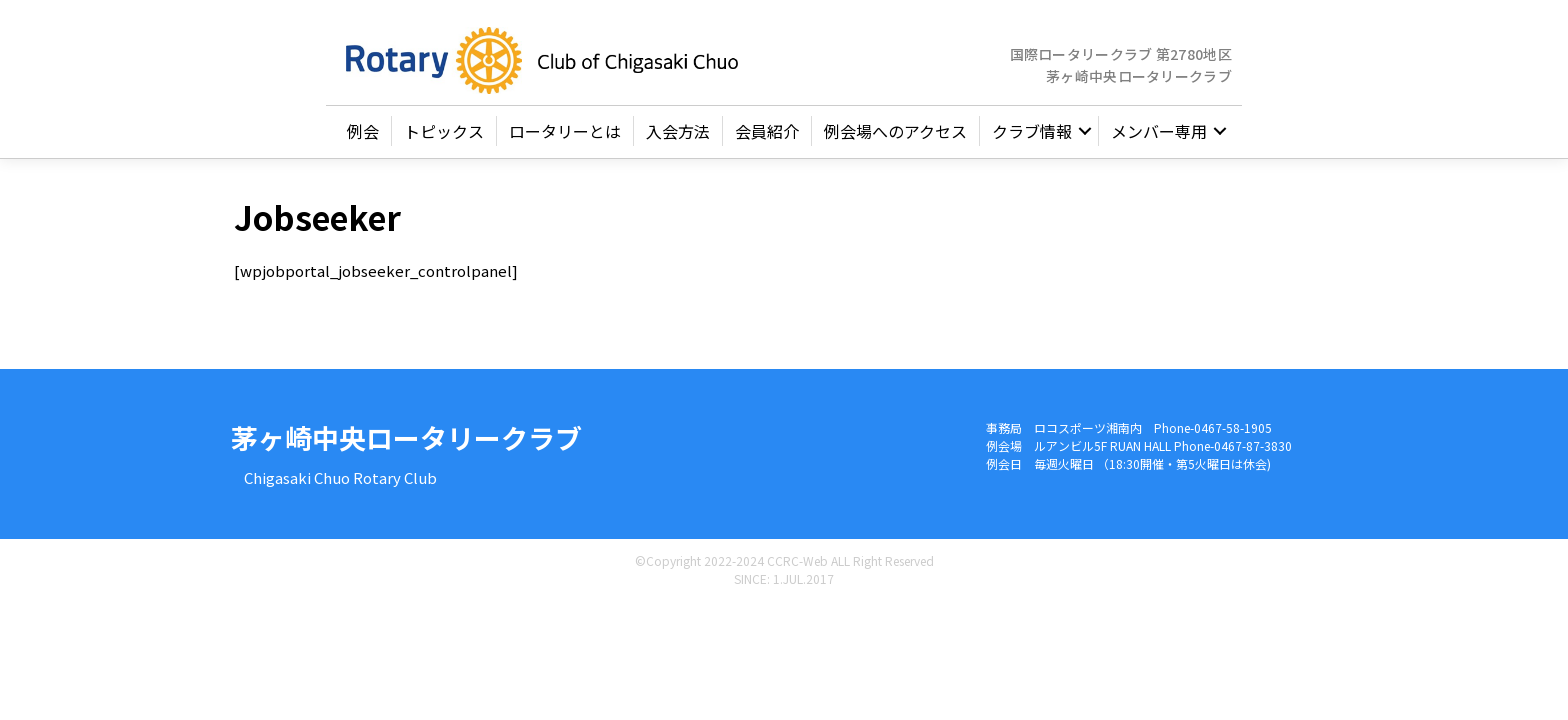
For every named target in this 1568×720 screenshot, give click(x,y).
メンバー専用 (1159, 140)
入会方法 (678, 140)
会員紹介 (767, 140)
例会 (363, 140)
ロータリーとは (565, 140)
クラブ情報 (1032, 140)
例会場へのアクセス (895, 140)
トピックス (444, 140)
